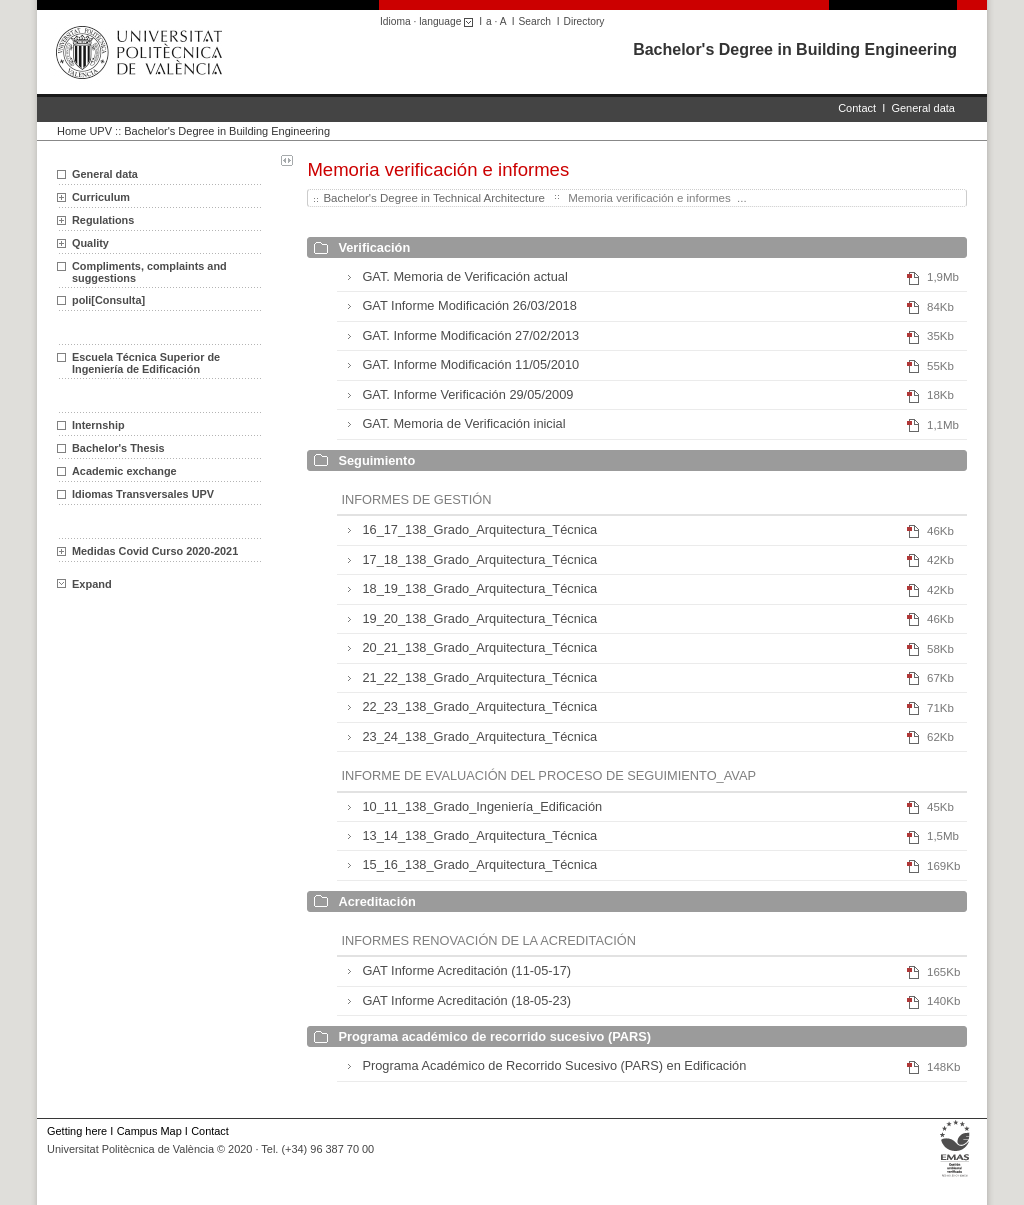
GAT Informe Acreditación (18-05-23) (466, 1000)
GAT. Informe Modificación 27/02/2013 (470, 335)
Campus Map (149, 1131)
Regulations (103, 220)
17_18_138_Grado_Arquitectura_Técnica (479, 559)
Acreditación (377, 901)
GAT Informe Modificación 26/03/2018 (469, 305)
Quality (90, 243)
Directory (584, 21)
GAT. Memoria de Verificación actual (464, 276)
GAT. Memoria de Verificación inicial (463, 423)
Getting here (77, 1131)
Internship (98, 425)
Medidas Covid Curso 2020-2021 (155, 551)
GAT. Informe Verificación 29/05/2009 (467, 394)
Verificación (374, 247)
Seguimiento (376, 460)
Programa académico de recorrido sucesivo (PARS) (494, 1036)
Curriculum (101, 197)
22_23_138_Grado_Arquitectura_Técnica (479, 706)
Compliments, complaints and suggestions (149, 272)
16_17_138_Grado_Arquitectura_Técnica (479, 529)
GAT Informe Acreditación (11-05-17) (466, 970)
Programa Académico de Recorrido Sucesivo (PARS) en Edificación (554, 1065)
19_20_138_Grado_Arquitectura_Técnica (479, 618)
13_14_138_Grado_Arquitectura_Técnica (479, 835)
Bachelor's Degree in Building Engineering (795, 49)
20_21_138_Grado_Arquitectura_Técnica (479, 647)
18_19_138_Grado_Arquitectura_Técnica (479, 588)
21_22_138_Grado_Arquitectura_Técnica (479, 677)
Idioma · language (429, 21)
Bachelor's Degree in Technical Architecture (434, 198)
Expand (84, 584)
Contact (857, 108)
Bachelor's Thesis (118, 448)
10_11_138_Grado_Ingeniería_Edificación (482, 806)
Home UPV (84, 131)
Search (535, 21)
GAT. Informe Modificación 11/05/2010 (470, 364)
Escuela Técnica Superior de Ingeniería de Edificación (146, 363)
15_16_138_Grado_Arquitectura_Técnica (479, 864)
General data (923, 108)
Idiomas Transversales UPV (143, 494)
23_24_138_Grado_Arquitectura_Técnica (479, 736)
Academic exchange (124, 471)
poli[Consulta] (108, 300)
